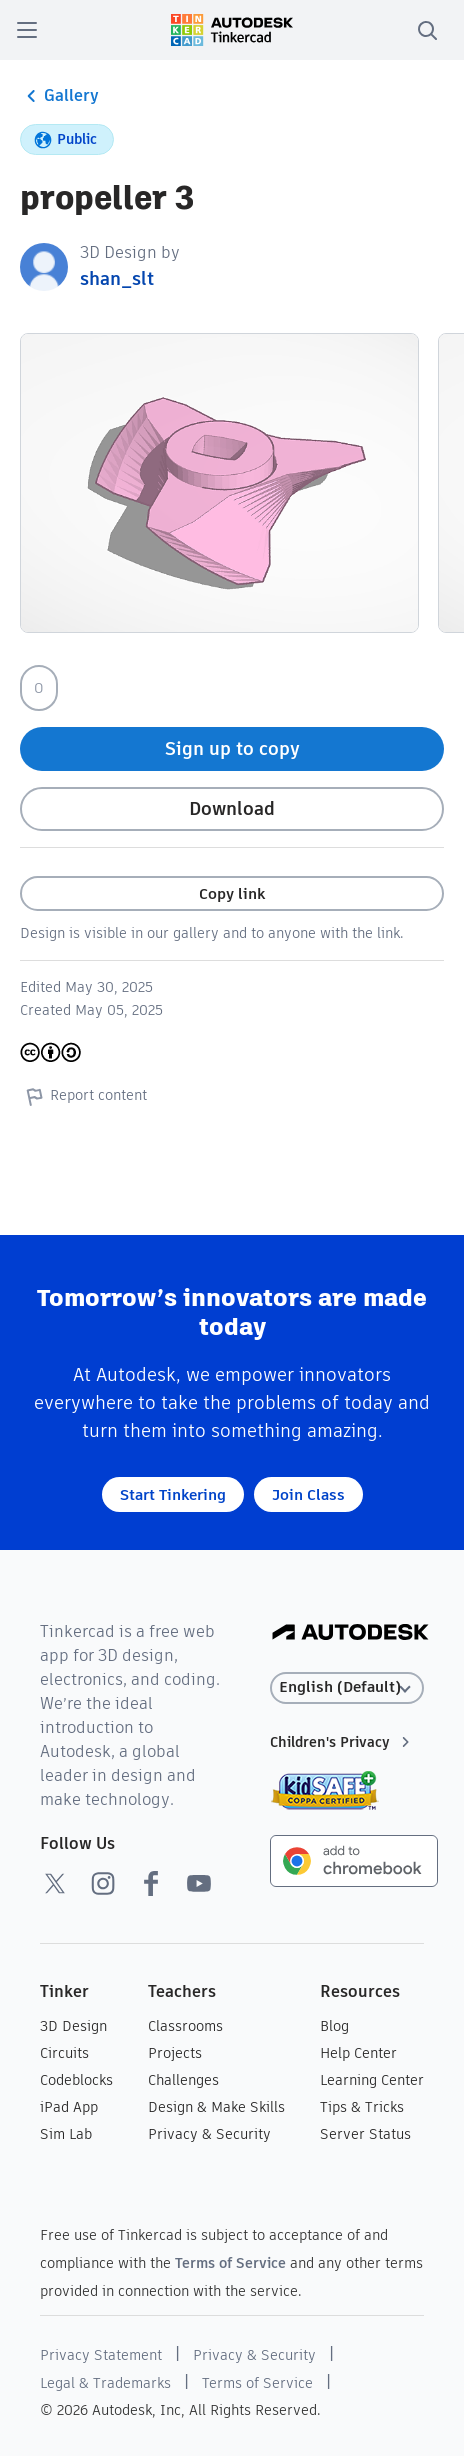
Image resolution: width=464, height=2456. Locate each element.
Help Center (358, 2053)
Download (232, 808)
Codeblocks (76, 2080)
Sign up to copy (232, 748)
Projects (175, 2053)
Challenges (183, 2080)
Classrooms (185, 2026)
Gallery (59, 96)
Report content (83, 1096)
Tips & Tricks (362, 2107)
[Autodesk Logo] (350, 1633)
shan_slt (117, 278)
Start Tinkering (173, 1494)
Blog (334, 2026)
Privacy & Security (209, 2134)
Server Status (365, 2134)
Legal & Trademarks (105, 2383)
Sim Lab (66, 2134)
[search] (427, 30)
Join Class (308, 1494)
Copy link (232, 893)
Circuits (64, 2053)
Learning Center (372, 2080)
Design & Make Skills (216, 2107)
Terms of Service (230, 2263)
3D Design (73, 2026)
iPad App (69, 2107)
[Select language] (347, 1687)
